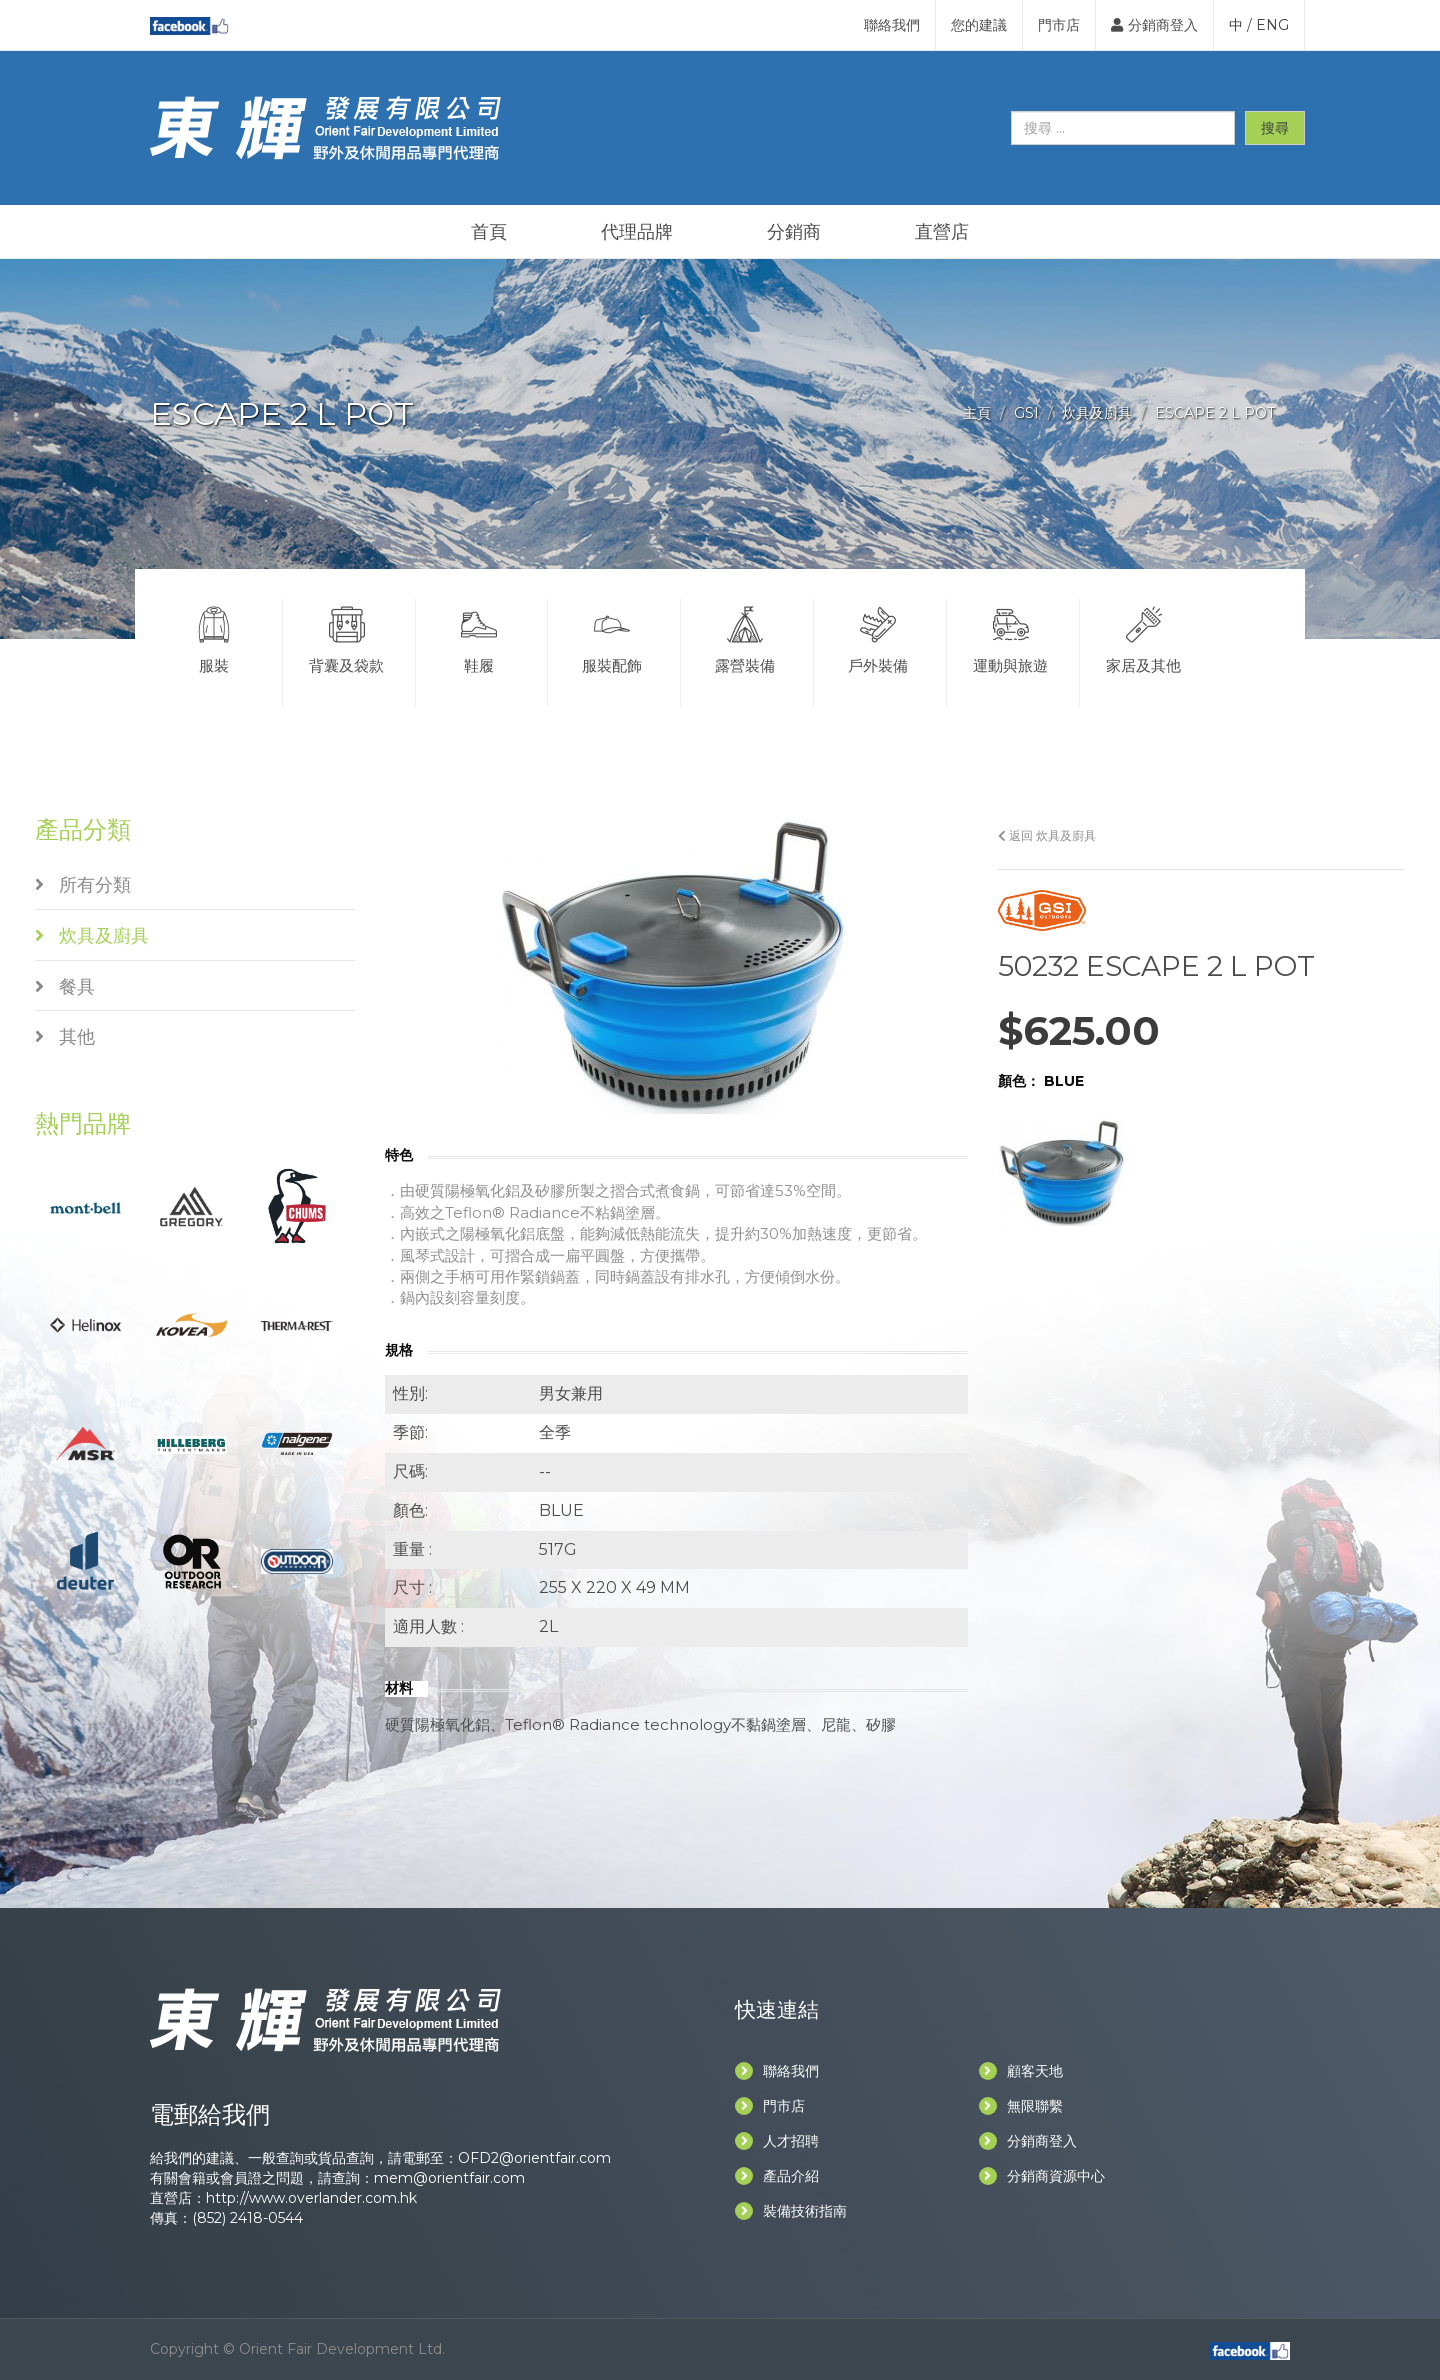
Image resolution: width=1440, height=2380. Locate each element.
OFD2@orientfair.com (534, 2158)
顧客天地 (1021, 2071)
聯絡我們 (892, 25)
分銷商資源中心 (1042, 2176)
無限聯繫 (1021, 2106)
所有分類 (83, 885)
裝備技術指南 (791, 2211)
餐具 (65, 987)
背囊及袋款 (347, 637)
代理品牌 (637, 232)
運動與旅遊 (1011, 637)
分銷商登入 (1154, 25)
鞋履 (480, 637)
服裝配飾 (612, 637)
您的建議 (979, 25)
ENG (1272, 25)
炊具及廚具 (1097, 413)
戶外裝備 (878, 637)
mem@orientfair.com (449, 2178)
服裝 (214, 637)
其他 (65, 1037)
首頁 (489, 232)
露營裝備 (745, 637)
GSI (1026, 413)
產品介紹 (777, 2176)
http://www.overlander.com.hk (311, 2198)
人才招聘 (777, 2141)
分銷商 (794, 232)
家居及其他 (1144, 637)
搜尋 (1275, 128)
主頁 (977, 413)
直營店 (942, 232)
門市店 (1059, 25)
